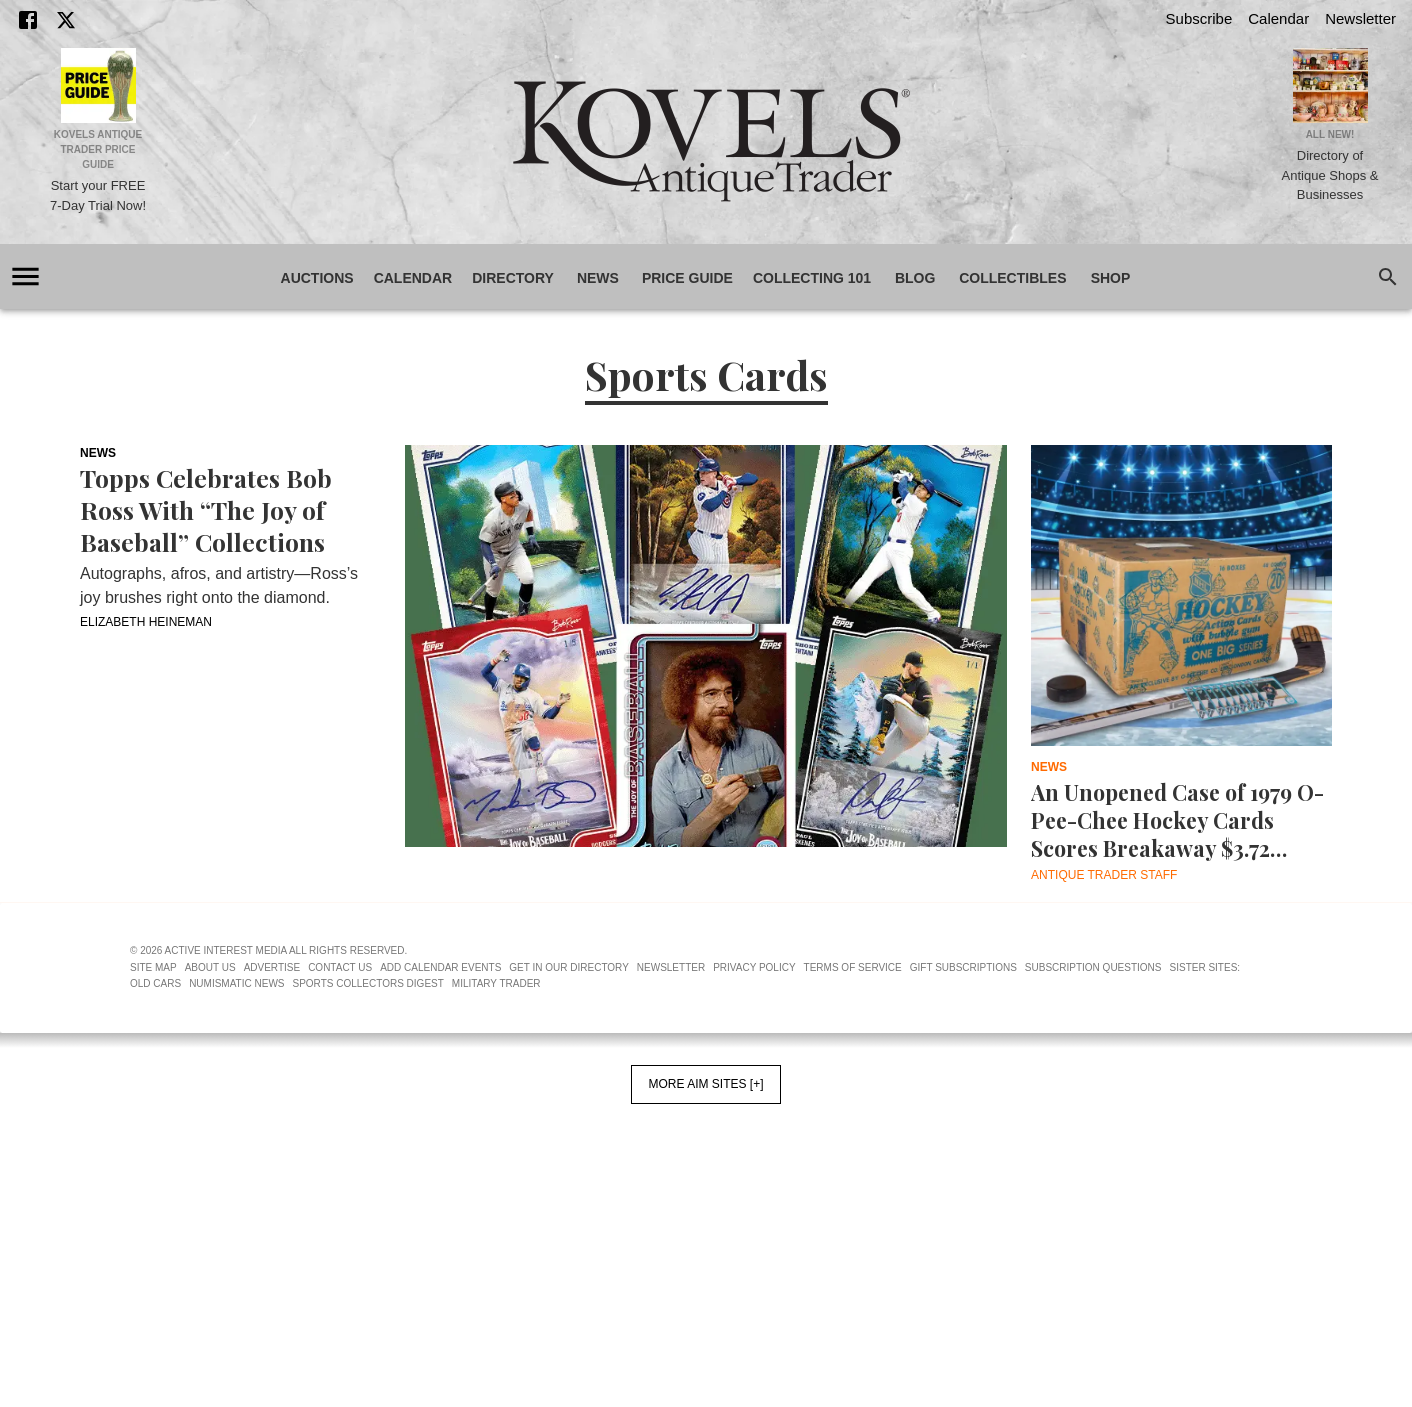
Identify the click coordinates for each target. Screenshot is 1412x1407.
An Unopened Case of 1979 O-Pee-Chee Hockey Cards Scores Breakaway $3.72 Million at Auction (1177, 820)
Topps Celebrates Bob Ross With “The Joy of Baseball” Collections (206, 510)
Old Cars (155, 1073)
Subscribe (1199, 18)
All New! (1330, 134)
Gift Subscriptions (963, 1057)
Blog (915, 278)
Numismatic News (236, 1073)
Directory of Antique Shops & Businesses (1330, 175)
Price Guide (687, 278)
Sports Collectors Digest (368, 1073)
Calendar (1278, 18)
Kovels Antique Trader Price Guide (98, 149)
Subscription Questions (1093, 1057)
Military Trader (496, 1073)
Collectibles (1012, 278)
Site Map (153, 1057)
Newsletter (1360, 18)
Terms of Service (853, 1057)
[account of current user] (25, 276)
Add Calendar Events (440, 1057)
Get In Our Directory (568, 1057)
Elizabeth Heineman (146, 622)
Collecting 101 (812, 278)
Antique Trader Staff (1104, 875)
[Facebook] (28, 20)
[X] (66, 20)
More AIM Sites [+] (705, 1174)
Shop (1111, 278)
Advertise (272, 1057)
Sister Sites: (1205, 1057)
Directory (513, 278)
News (598, 278)
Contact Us (340, 1057)
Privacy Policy (754, 1057)
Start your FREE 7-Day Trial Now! (98, 195)
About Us (210, 1057)
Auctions (317, 278)
